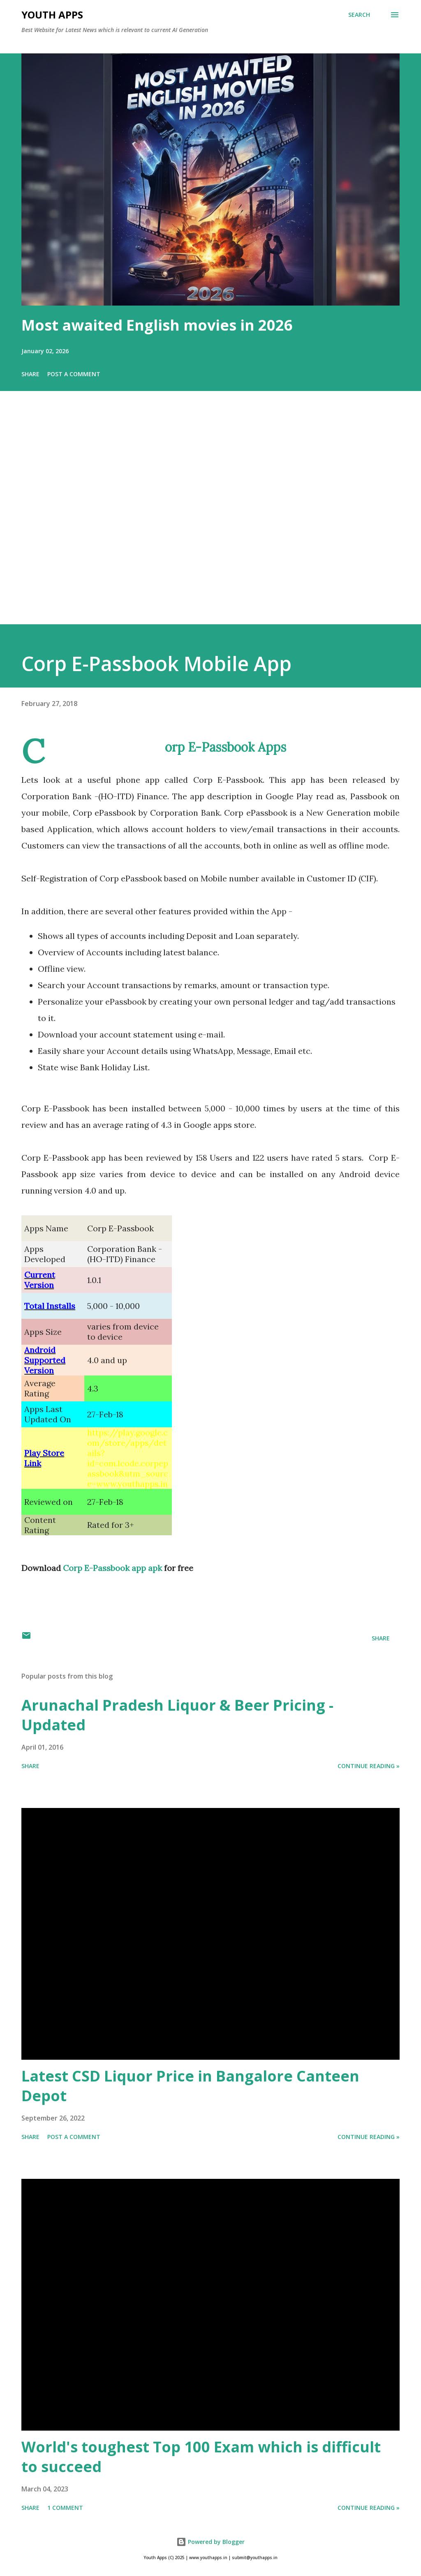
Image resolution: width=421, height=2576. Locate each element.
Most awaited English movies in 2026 (157, 325)
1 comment (65, 2508)
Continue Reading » (369, 1766)
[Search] (359, 15)
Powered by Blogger (210, 2542)
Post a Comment (73, 374)
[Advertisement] (210, 519)
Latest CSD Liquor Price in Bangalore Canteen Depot (190, 2086)
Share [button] (30, 374)
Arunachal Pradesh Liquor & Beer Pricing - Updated (177, 1715)
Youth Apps (52, 14)
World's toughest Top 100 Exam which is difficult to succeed (201, 2457)
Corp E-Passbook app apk (112, 1568)
